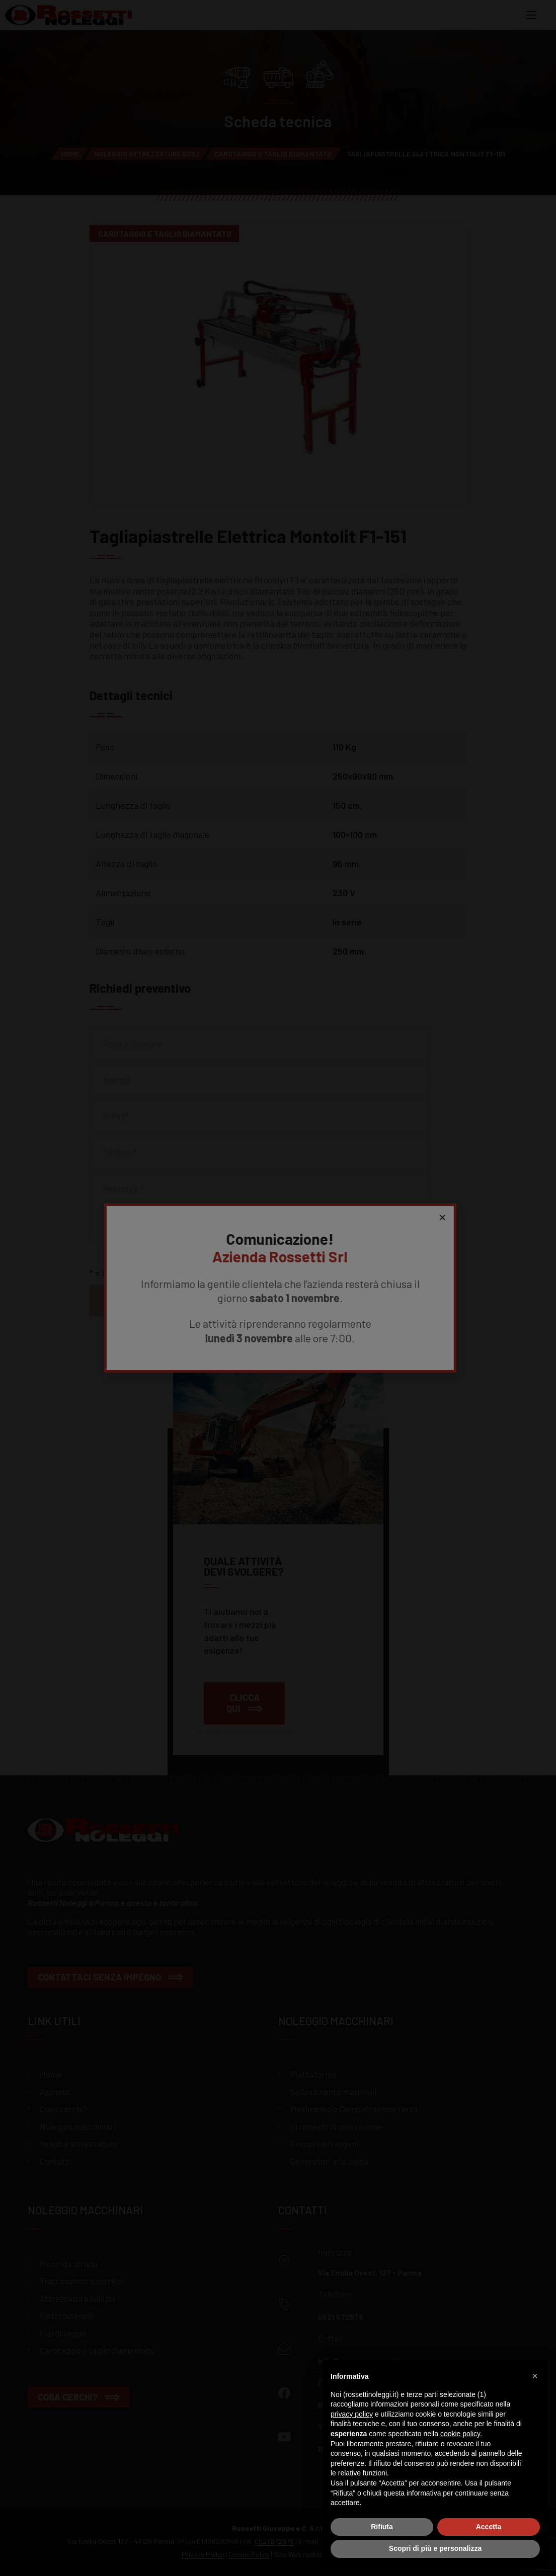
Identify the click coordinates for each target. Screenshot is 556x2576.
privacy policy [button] (352, 2414)
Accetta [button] (489, 2527)
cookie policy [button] (460, 2434)
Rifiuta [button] (382, 2527)
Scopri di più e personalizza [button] (435, 2548)
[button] (535, 2376)
